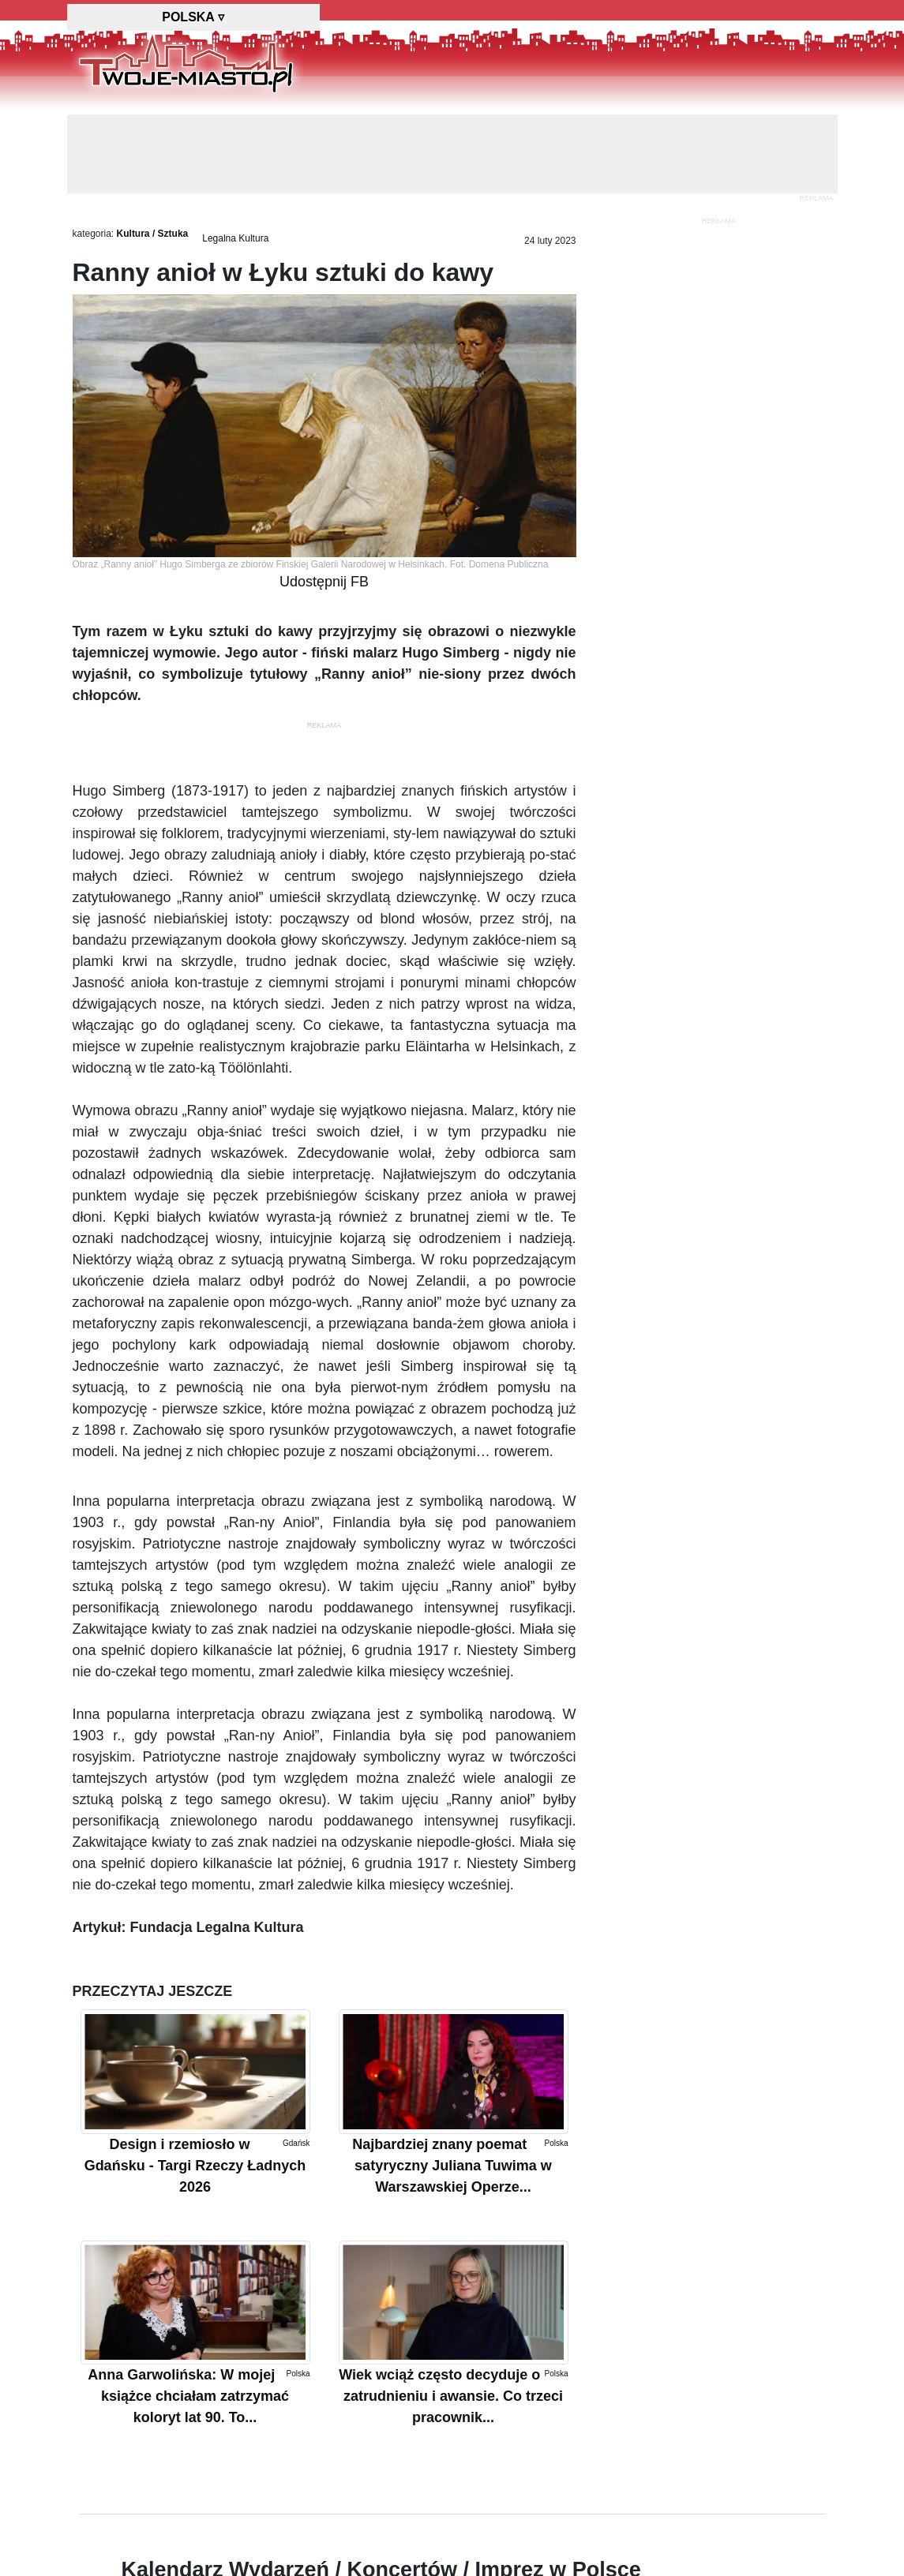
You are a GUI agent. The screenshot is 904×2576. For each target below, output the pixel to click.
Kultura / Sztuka (153, 233)
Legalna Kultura (235, 238)
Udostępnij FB (324, 582)
